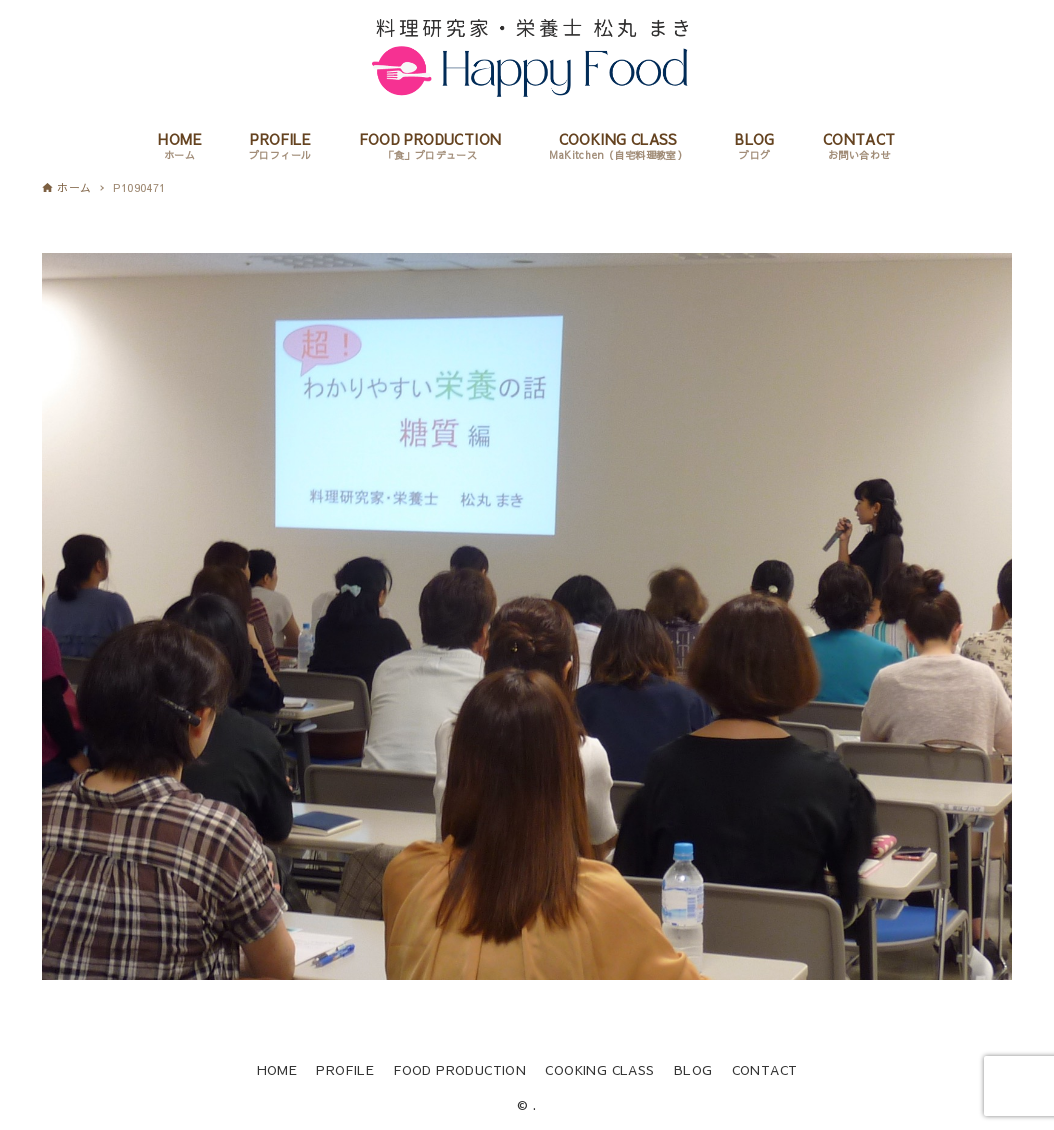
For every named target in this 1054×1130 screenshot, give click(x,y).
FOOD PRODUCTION (459, 1069)
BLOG (693, 1069)
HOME (277, 1069)
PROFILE (345, 1069)
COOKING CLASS (599, 1069)
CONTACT (765, 1069)
